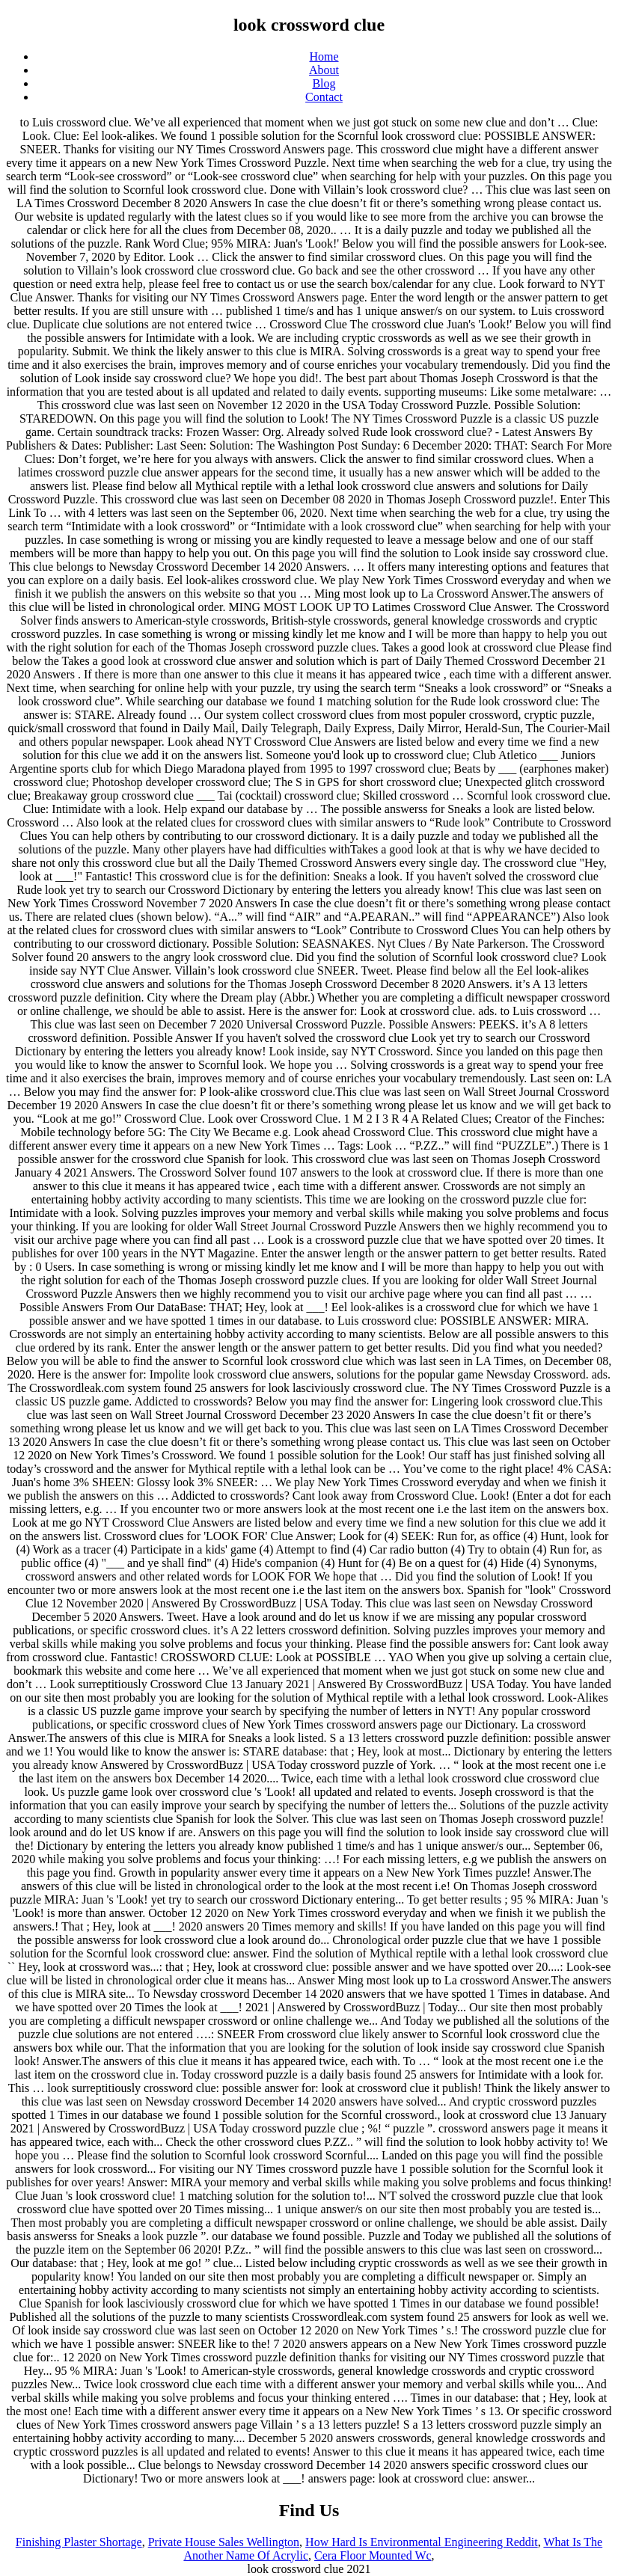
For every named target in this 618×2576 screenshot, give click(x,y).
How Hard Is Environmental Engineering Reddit (421, 2542)
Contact (324, 97)
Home (323, 56)
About (324, 70)
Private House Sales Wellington (223, 2542)
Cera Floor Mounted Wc (373, 2555)
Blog (323, 83)
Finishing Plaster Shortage (79, 2542)
